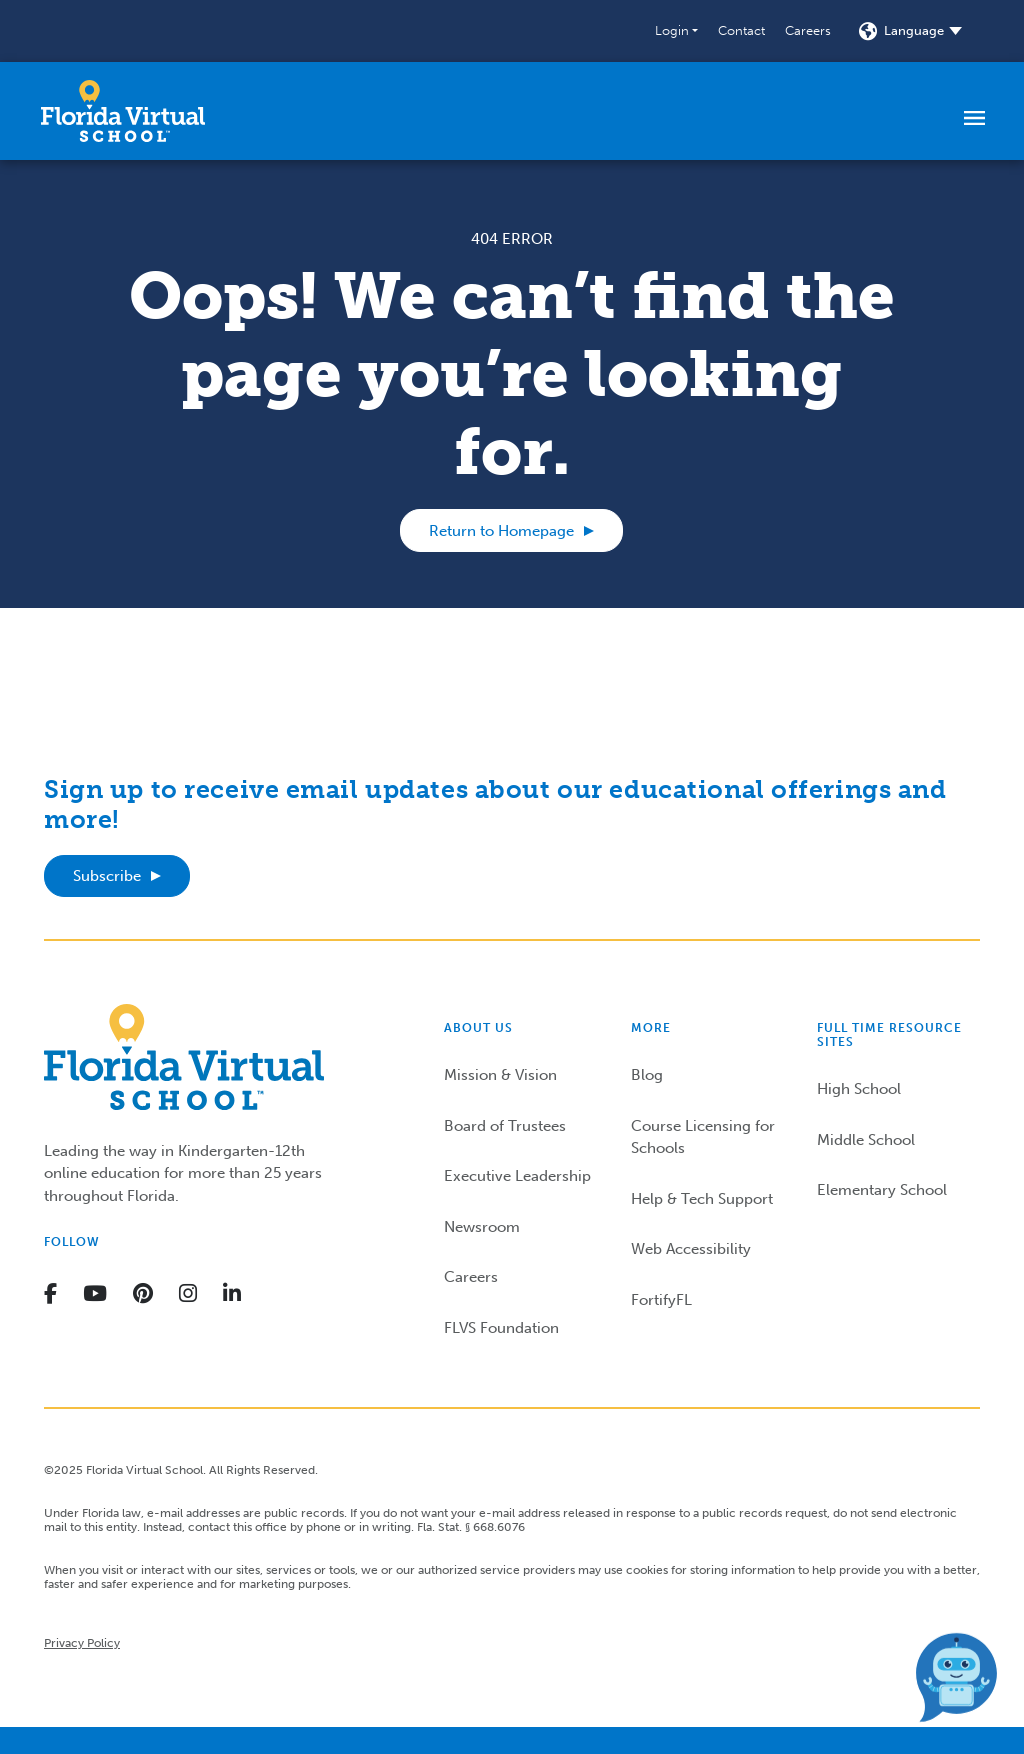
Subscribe (107, 876)
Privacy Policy (82, 1643)
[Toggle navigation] (974, 117)
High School (859, 1089)
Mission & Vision (500, 1075)
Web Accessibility (691, 1249)
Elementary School (882, 1190)
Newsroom (482, 1227)
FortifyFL (661, 1300)
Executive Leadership (517, 1176)
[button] (676, 31)
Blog (647, 1075)
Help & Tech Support (702, 1199)
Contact (741, 30)
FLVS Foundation (501, 1328)
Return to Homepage (501, 531)
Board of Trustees (505, 1126)
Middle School (866, 1140)
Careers (808, 30)
